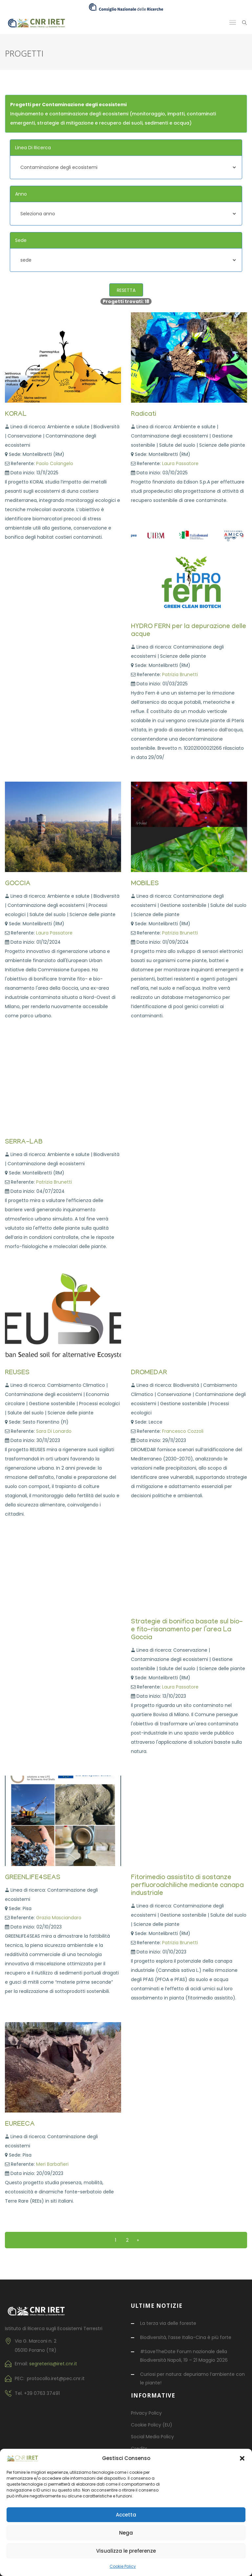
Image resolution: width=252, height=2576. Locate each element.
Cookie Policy (123, 2566)
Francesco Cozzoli (182, 1431)
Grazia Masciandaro (58, 1917)
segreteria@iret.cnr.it (53, 2363)
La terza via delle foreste (168, 2323)
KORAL (16, 415)
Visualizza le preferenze (126, 2550)
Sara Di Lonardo (54, 1431)
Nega (126, 2532)
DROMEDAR (149, 1373)
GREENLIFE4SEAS (32, 1878)
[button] (242, 2458)
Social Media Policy (152, 2436)
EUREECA (20, 2125)
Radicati (143, 415)
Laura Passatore (180, 463)
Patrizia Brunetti (180, 674)
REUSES (17, 1373)
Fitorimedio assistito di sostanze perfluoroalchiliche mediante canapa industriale (187, 1886)
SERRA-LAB (24, 1142)
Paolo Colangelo (54, 463)
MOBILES (145, 884)
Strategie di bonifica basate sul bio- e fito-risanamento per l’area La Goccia (187, 1630)
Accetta (126, 2514)
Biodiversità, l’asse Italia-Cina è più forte (185, 2337)
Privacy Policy (146, 2413)
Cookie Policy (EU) (151, 2425)
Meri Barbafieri (52, 2164)
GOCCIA (18, 884)
